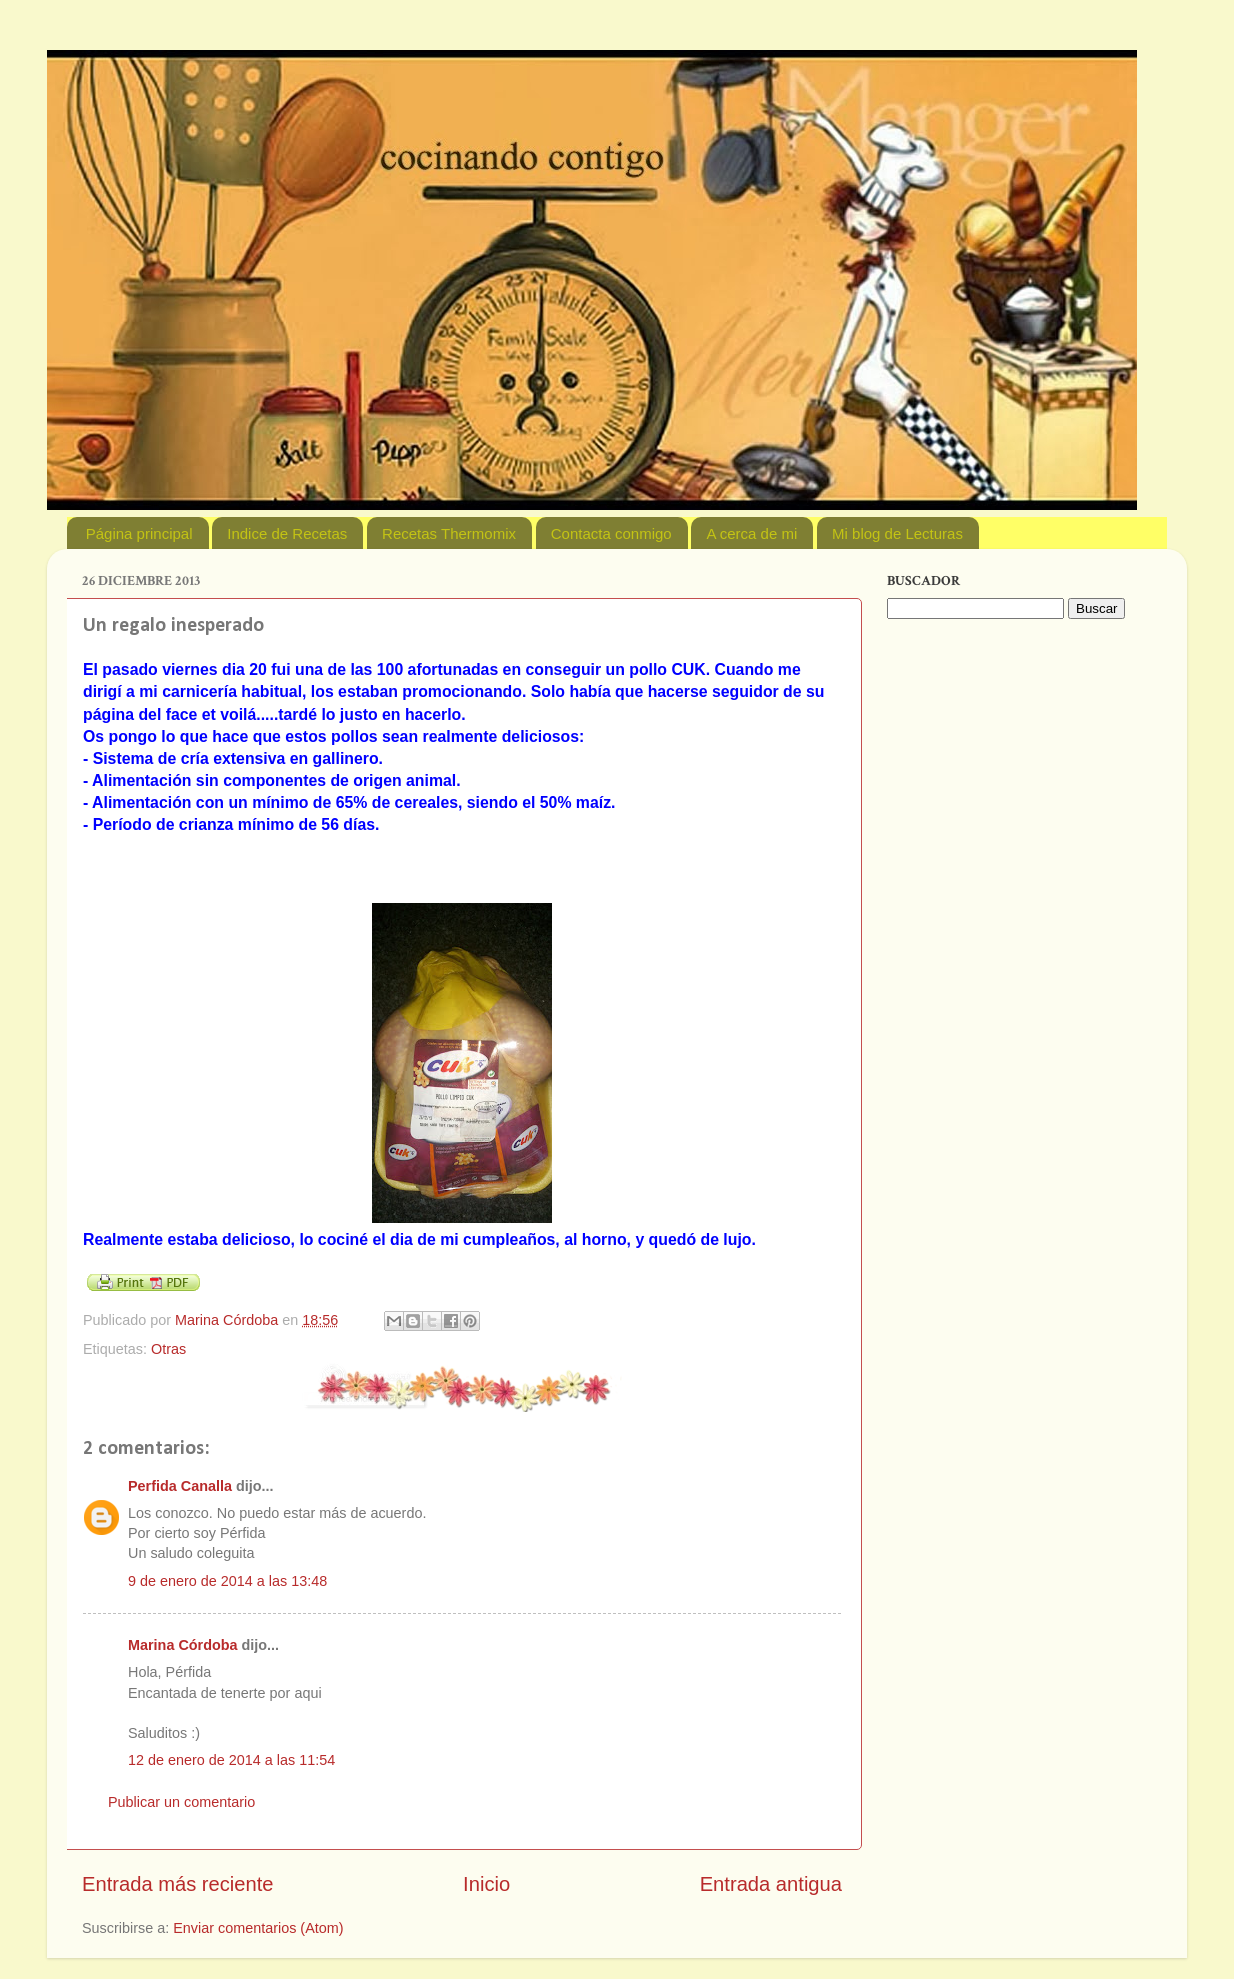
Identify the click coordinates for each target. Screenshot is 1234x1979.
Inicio (486, 1884)
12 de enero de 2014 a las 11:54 (231, 1760)
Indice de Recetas (287, 533)
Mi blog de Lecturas (897, 533)
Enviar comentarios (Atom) (258, 1928)
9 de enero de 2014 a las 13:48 (227, 1581)
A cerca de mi (751, 533)
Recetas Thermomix (449, 533)
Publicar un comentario (181, 1802)
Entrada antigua (771, 1884)
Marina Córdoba (183, 1645)
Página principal (139, 533)
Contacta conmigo (611, 533)
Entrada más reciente (178, 1884)
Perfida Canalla (180, 1486)
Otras (168, 1349)
